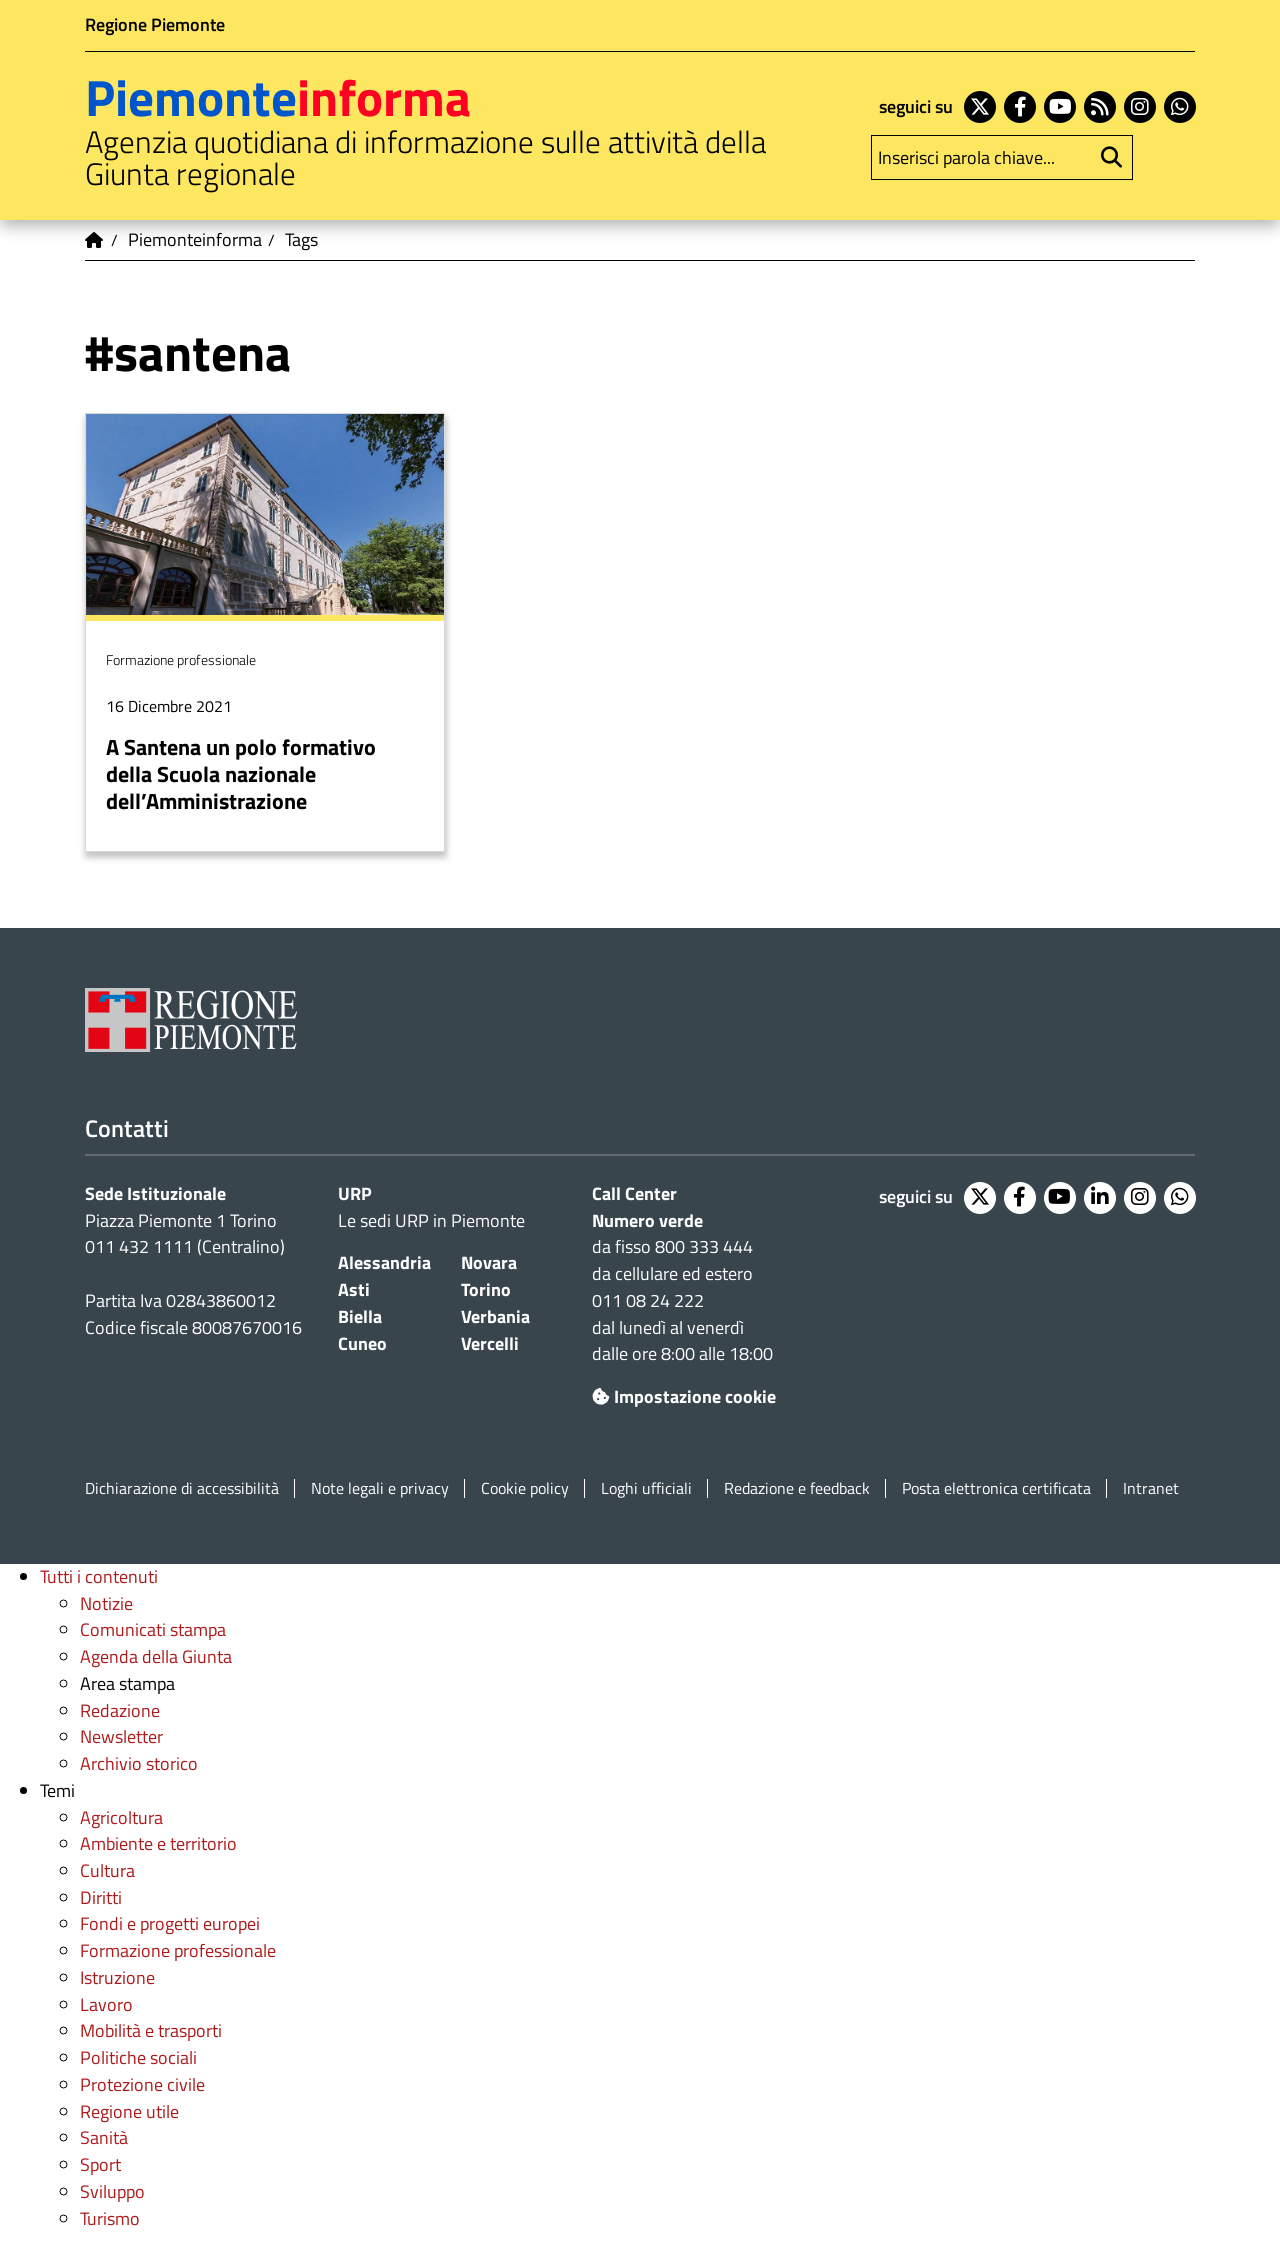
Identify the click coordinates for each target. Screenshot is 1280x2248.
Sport (100, 2164)
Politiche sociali (138, 2057)
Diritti (101, 1897)
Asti (354, 1289)
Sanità (104, 2137)
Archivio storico (139, 1763)
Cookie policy (525, 1488)
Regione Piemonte (155, 24)
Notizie (106, 1603)
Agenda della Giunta (156, 1656)
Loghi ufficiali (646, 1488)
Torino (486, 1289)
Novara (489, 1262)
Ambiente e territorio (158, 1843)
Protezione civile (142, 2084)
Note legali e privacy (380, 1488)
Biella (360, 1316)
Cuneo (362, 1343)
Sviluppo (112, 2191)
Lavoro (106, 2004)
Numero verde (647, 1220)
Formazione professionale (178, 1950)
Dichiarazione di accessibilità (182, 1488)
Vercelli (490, 1343)
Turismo (110, 2218)
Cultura (107, 1870)
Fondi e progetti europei (170, 1923)
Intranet (1151, 1488)
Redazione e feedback (797, 1488)
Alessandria (384, 1262)
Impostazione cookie (684, 1396)
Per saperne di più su (265, 632)
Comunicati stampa (153, 1629)
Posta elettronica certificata (996, 1488)
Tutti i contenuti (99, 1576)
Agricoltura (121, 1817)
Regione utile (129, 2111)
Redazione (120, 1710)
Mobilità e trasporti (151, 2030)
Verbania (495, 1316)
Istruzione (117, 1977)
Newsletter (121, 1736)
